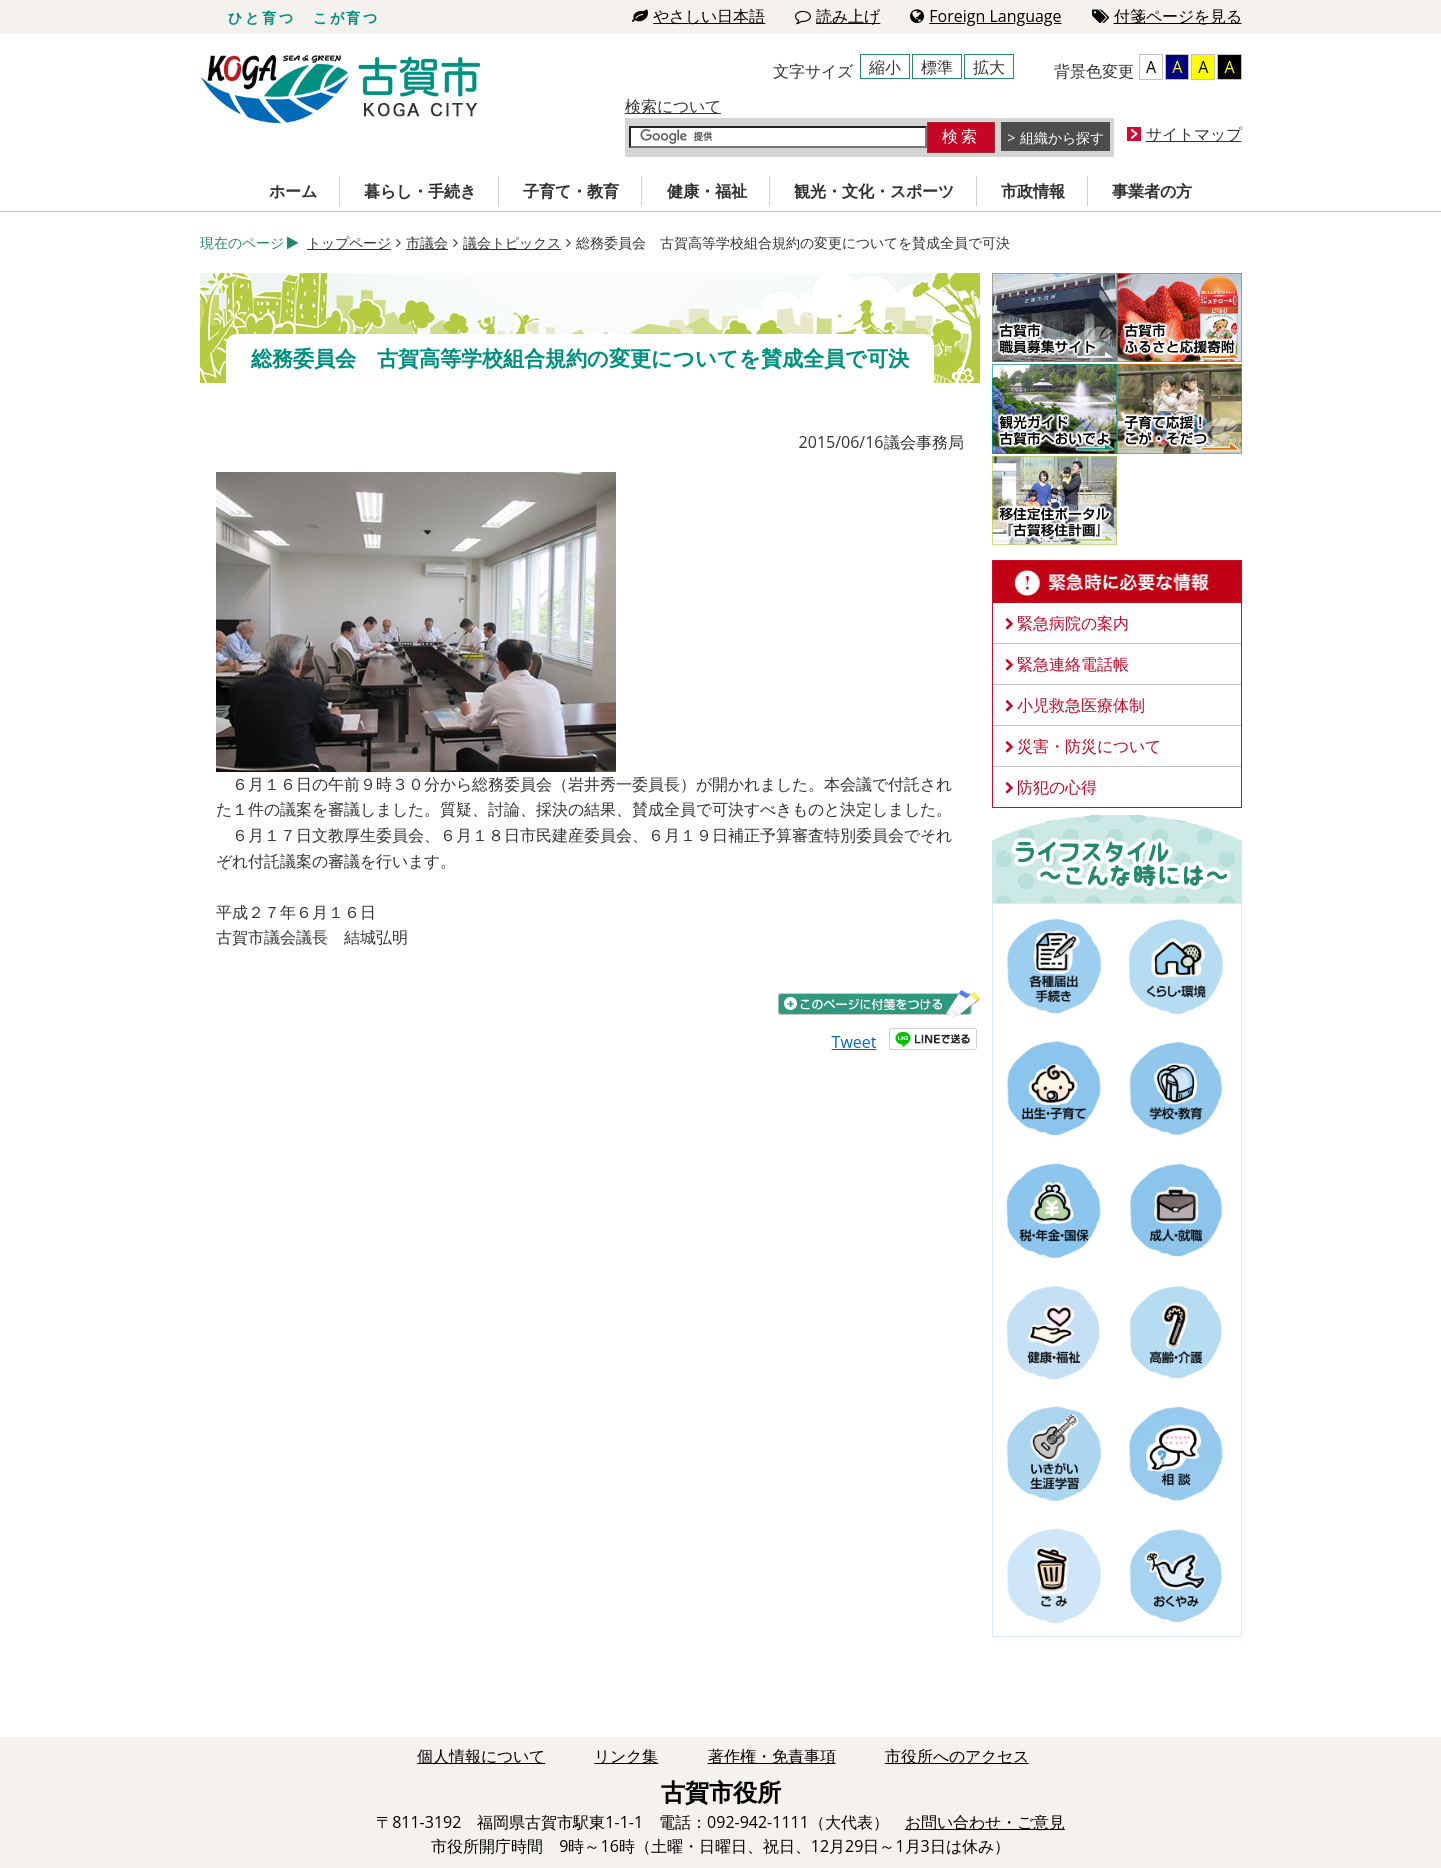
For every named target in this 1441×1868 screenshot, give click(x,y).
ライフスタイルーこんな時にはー (1117, 858)
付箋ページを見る (1167, 16)
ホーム (293, 191)
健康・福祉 (707, 191)
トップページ (349, 242)
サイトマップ (1194, 134)
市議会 (427, 242)
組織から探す (1062, 137)
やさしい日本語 (698, 16)
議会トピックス (512, 242)
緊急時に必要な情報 (1117, 582)
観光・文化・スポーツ (874, 191)
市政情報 (1033, 191)
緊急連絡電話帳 (1073, 664)
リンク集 (626, 1756)
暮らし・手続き (420, 191)
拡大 (989, 67)
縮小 (885, 67)
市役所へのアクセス (957, 1756)
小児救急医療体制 (1081, 705)
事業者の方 (1152, 191)
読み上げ (837, 16)
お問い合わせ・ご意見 (985, 1822)
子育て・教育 (571, 191)
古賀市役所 (340, 89)
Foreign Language (985, 16)
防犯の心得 (1057, 787)
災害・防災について (1089, 746)
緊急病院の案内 (1073, 623)
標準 (937, 67)
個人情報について (481, 1756)
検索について (673, 106)
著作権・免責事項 (772, 1756)
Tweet (854, 1042)
